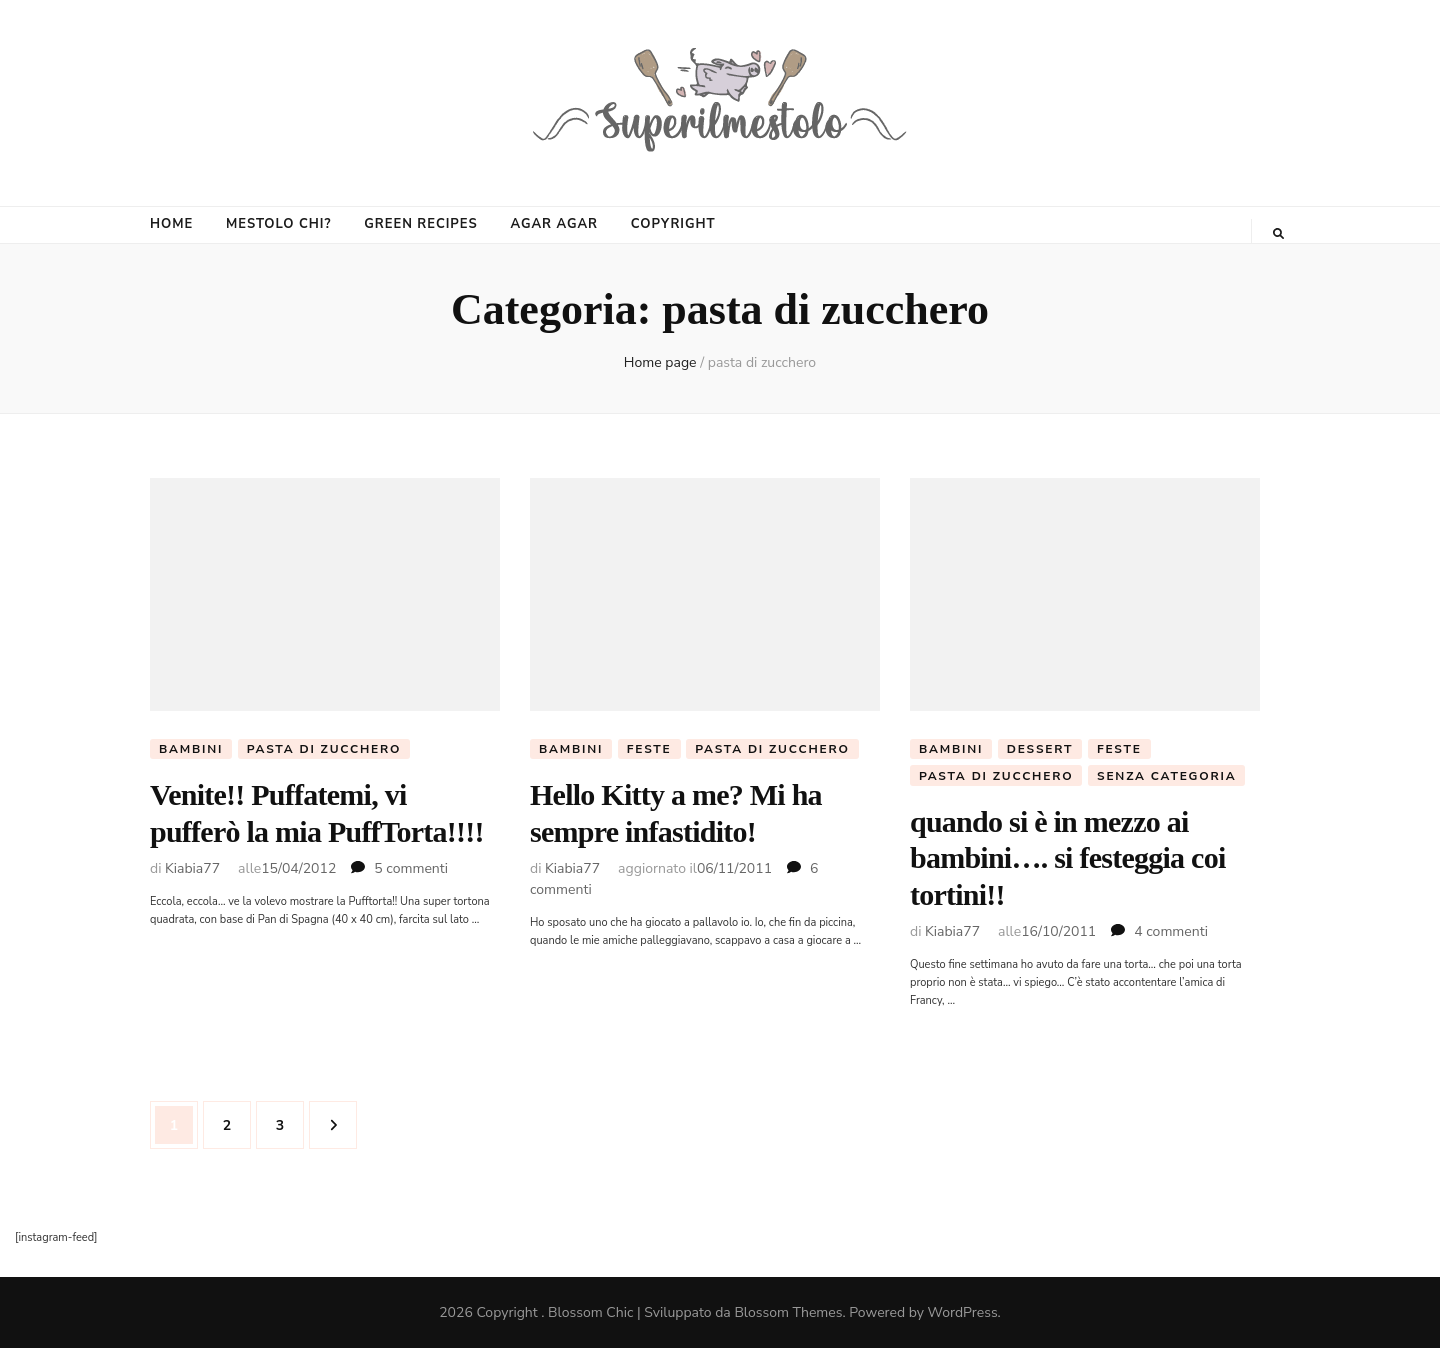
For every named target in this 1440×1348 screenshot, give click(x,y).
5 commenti (411, 868)
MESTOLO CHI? (278, 224)
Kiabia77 (192, 868)
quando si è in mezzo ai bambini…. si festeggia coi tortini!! (1068, 858)
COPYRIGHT (673, 224)
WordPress (963, 1312)
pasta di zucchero (324, 749)
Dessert (1040, 749)
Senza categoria (1166, 776)
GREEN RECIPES (420, 224)
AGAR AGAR (554, 224)
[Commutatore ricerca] (1278, 234)
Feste (649, 749)
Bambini (191, 749)
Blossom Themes (788, 1312)
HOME (171, 224)
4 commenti (1171, 931)
